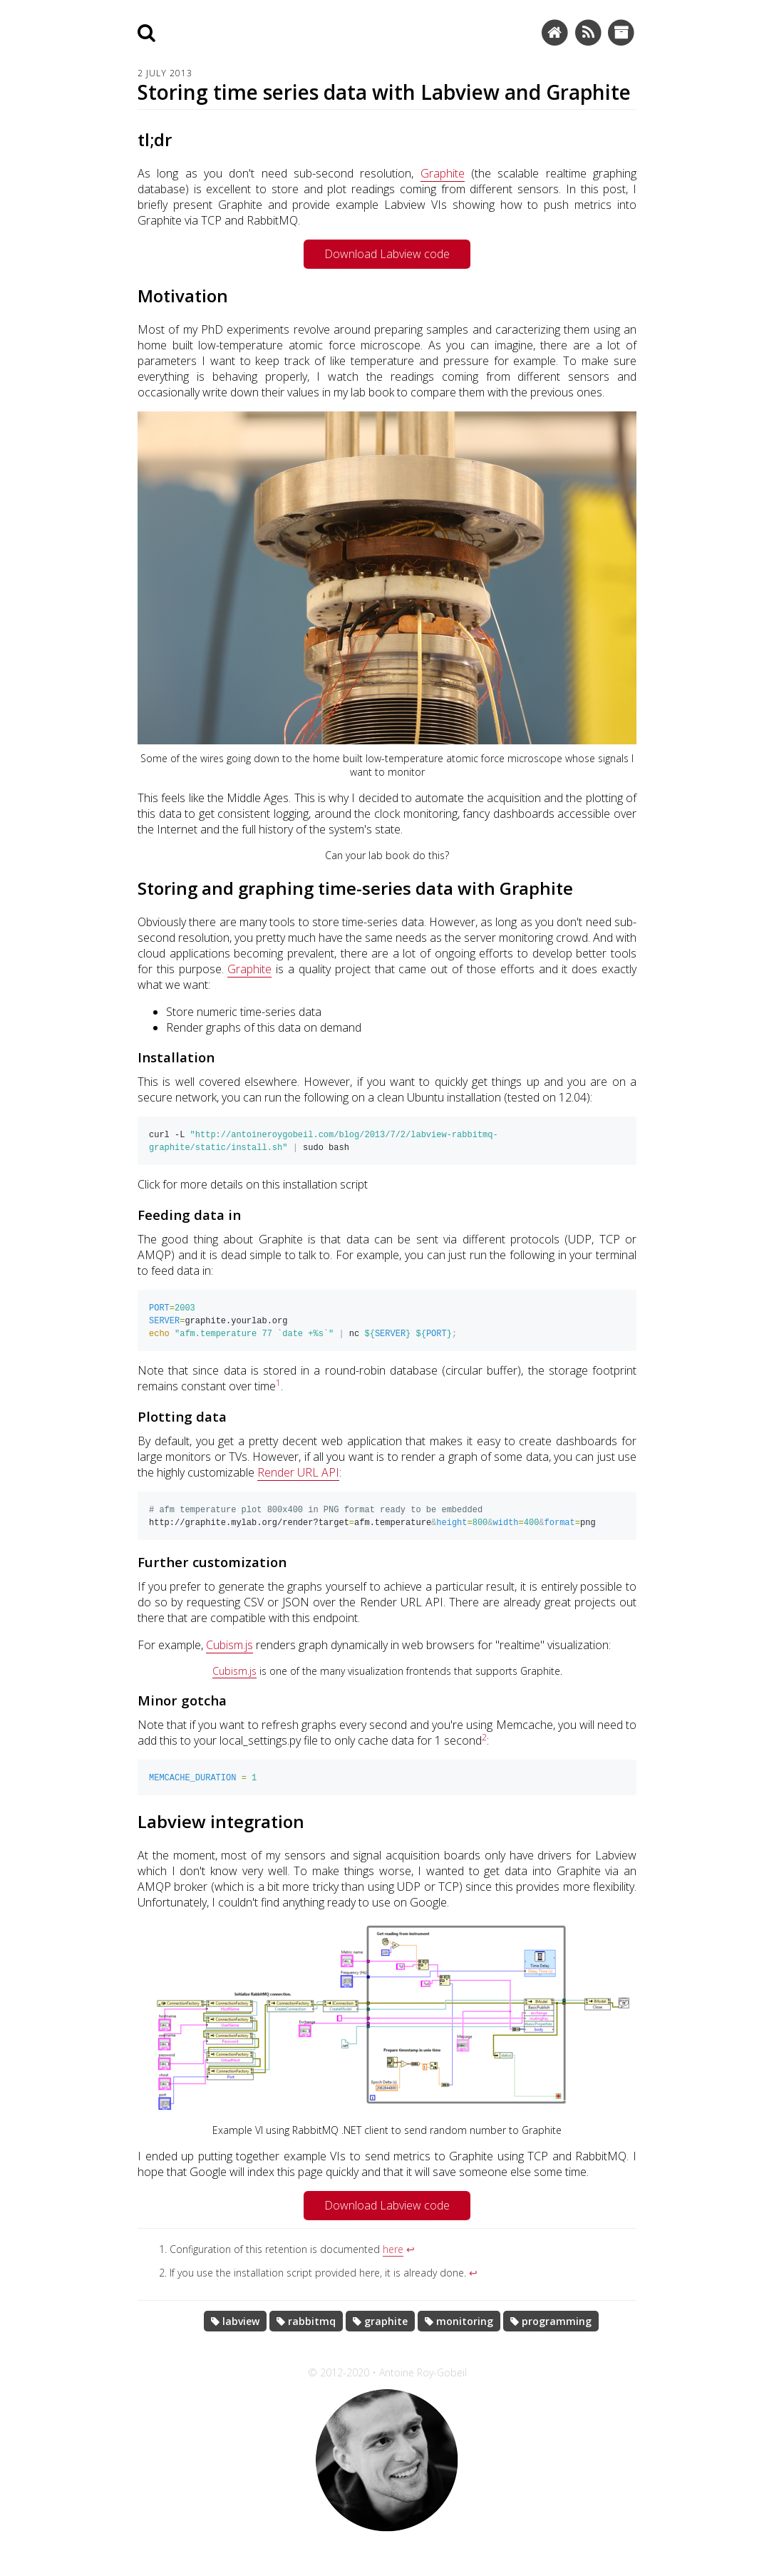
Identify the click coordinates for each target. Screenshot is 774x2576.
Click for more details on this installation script (253, 1190)
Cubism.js (229, 1665)
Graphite (442, 173)
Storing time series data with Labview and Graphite (384, 92)
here (393, 2272)
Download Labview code (387, 254)
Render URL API (298, 1486)
